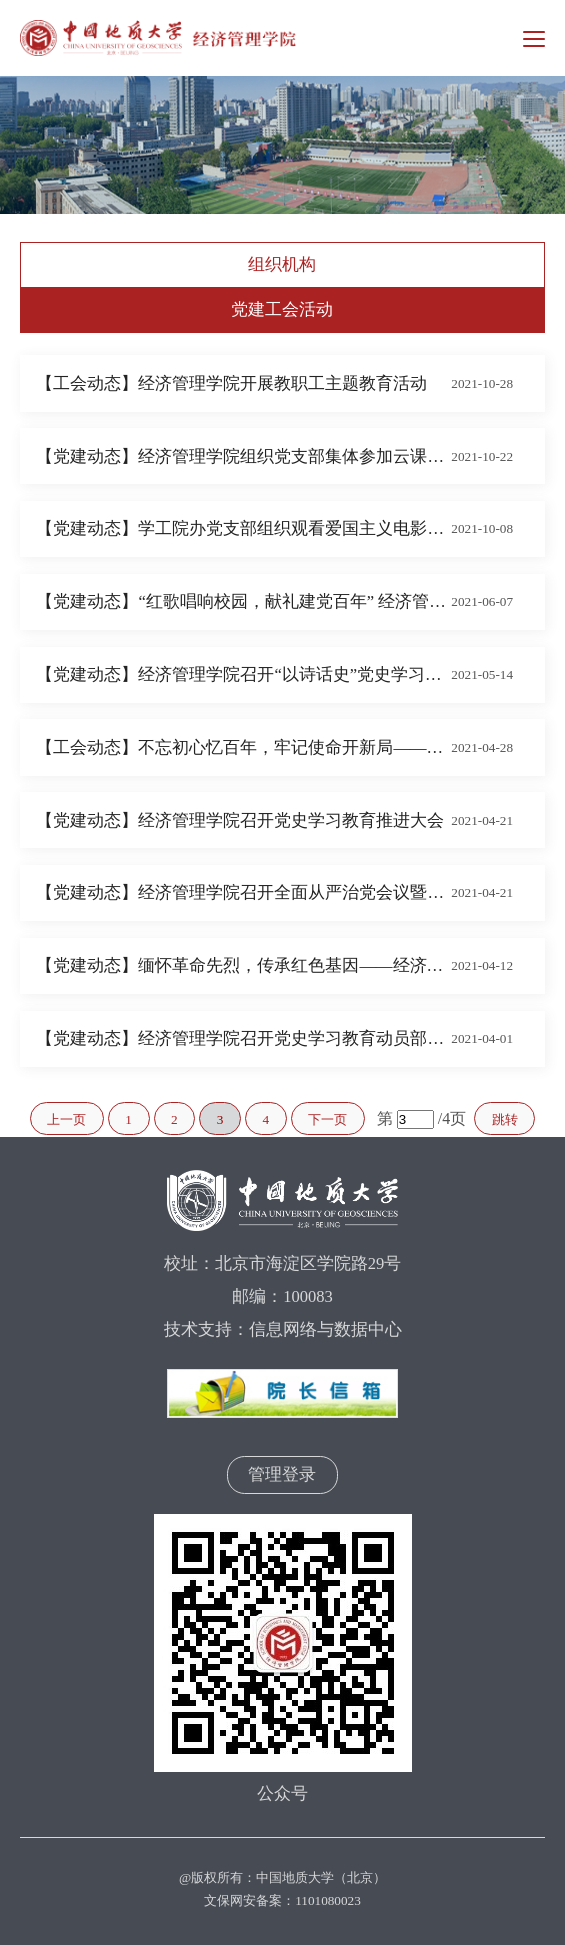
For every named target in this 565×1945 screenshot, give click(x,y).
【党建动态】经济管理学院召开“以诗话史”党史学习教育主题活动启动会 (243, 674)
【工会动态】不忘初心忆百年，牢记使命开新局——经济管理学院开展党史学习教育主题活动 (243, 747)
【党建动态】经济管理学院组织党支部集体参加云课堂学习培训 (243, 456)
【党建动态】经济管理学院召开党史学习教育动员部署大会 (243, 1038)
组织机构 (282, 264)
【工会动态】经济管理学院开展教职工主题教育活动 (231, 383)
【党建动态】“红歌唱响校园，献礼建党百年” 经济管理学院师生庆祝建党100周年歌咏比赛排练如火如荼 (243, 601)
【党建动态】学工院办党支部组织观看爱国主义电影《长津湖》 (243, 528)
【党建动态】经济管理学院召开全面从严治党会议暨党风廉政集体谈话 (243, 892)
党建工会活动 (282, 309)
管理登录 (282, 1474)
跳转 (505, 1119)
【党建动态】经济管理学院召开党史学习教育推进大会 (240, 820)
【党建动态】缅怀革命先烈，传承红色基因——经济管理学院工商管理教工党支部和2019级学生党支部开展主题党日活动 (243, 965)
